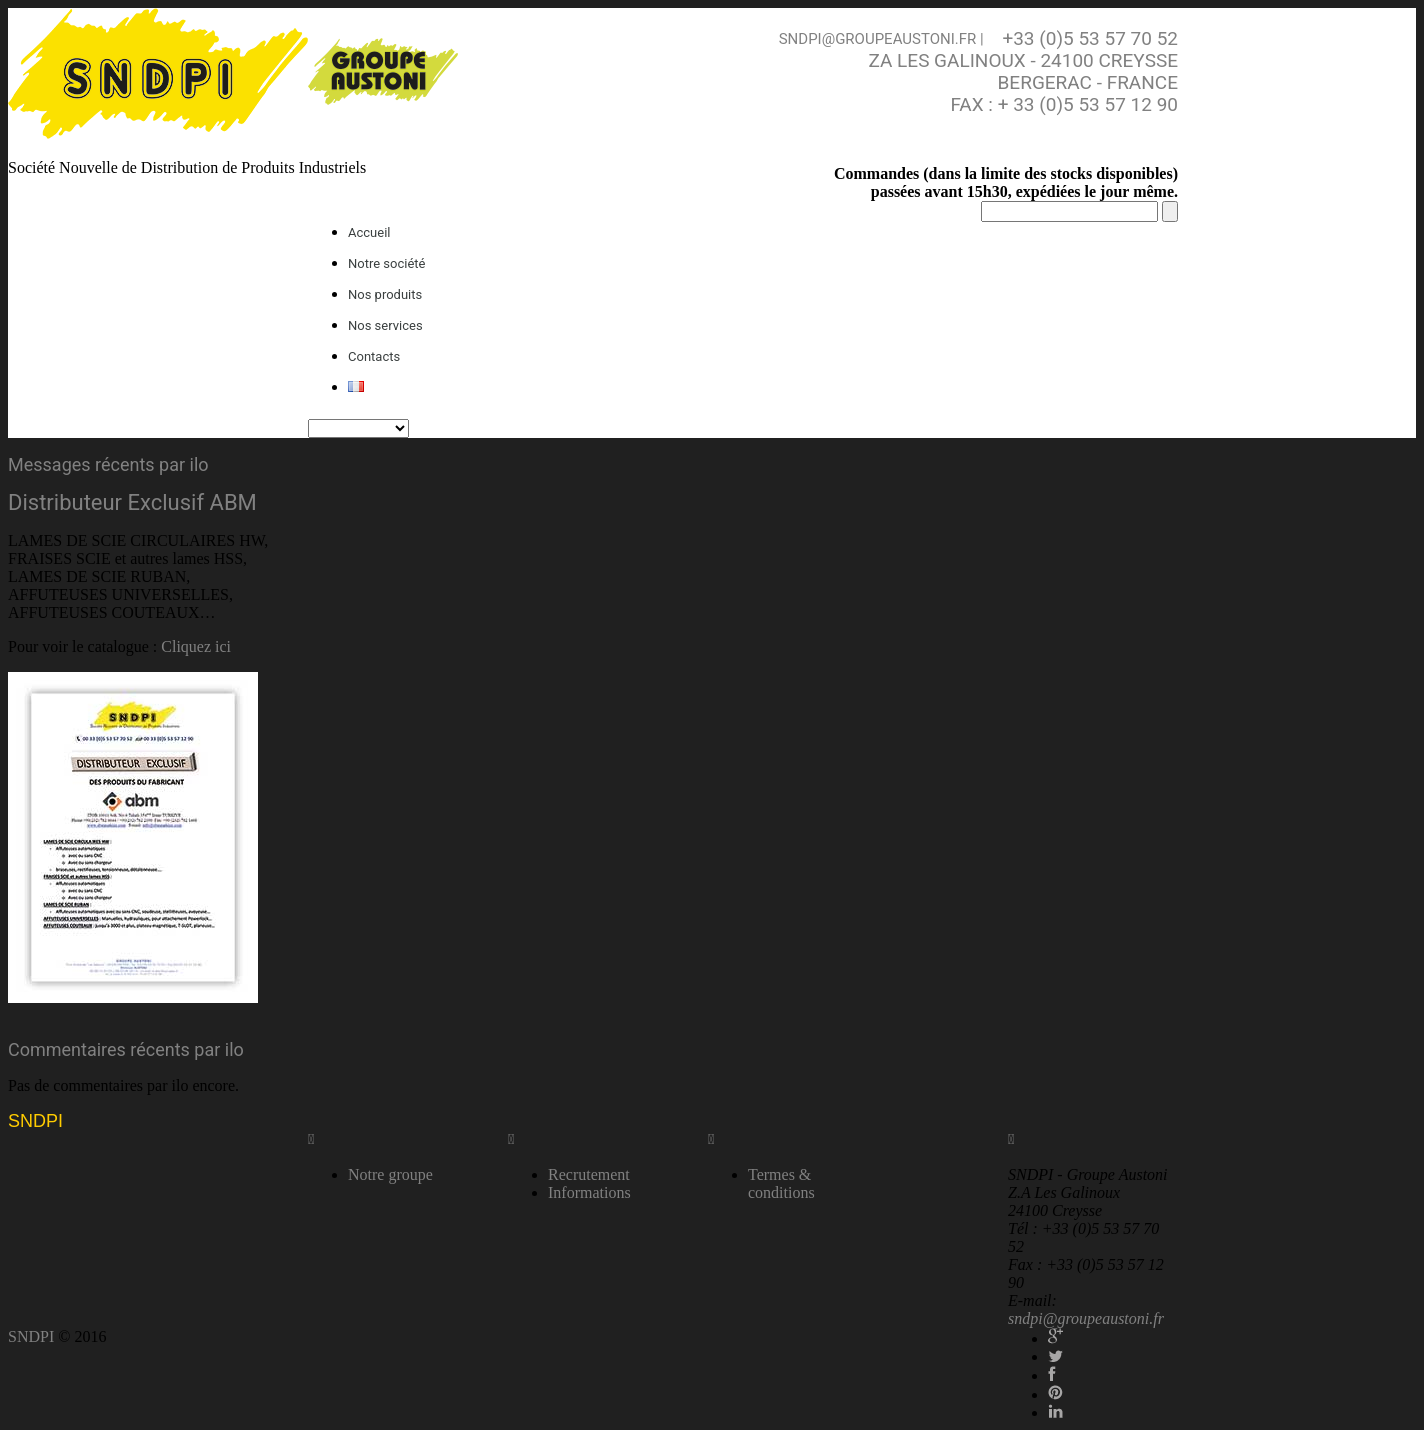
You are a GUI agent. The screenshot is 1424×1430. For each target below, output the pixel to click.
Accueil (369, 232)
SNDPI (35, 1121)
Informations (589, 1192)
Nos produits (385, 294)
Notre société (386, 263)
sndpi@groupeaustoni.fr (878, 39)
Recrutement (589, 1174)
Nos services (385, 325)
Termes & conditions (781, 1183)
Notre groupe (390, 1174)
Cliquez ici (196, 646)
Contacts (374, 356)
